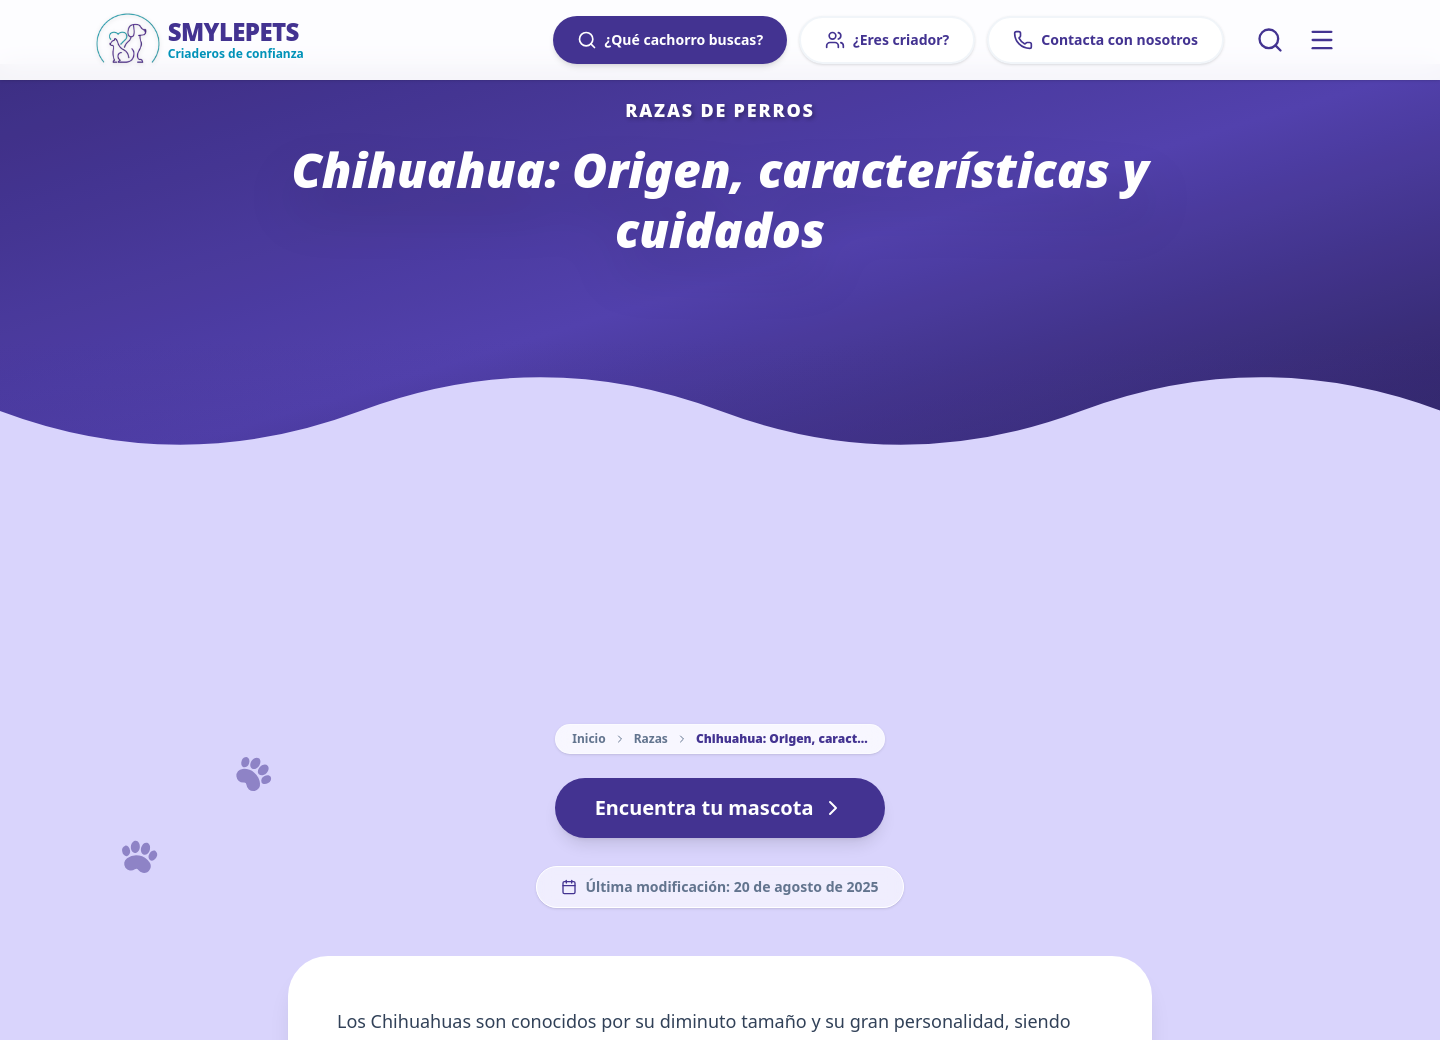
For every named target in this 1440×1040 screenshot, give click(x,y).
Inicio (588, 739)
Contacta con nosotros (1105, 40)
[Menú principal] (1322, 40)
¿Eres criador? (887, 40)
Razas (651, 739)
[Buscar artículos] (1270, 40)
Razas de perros (720, 110)
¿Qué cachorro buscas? (670, 40)
